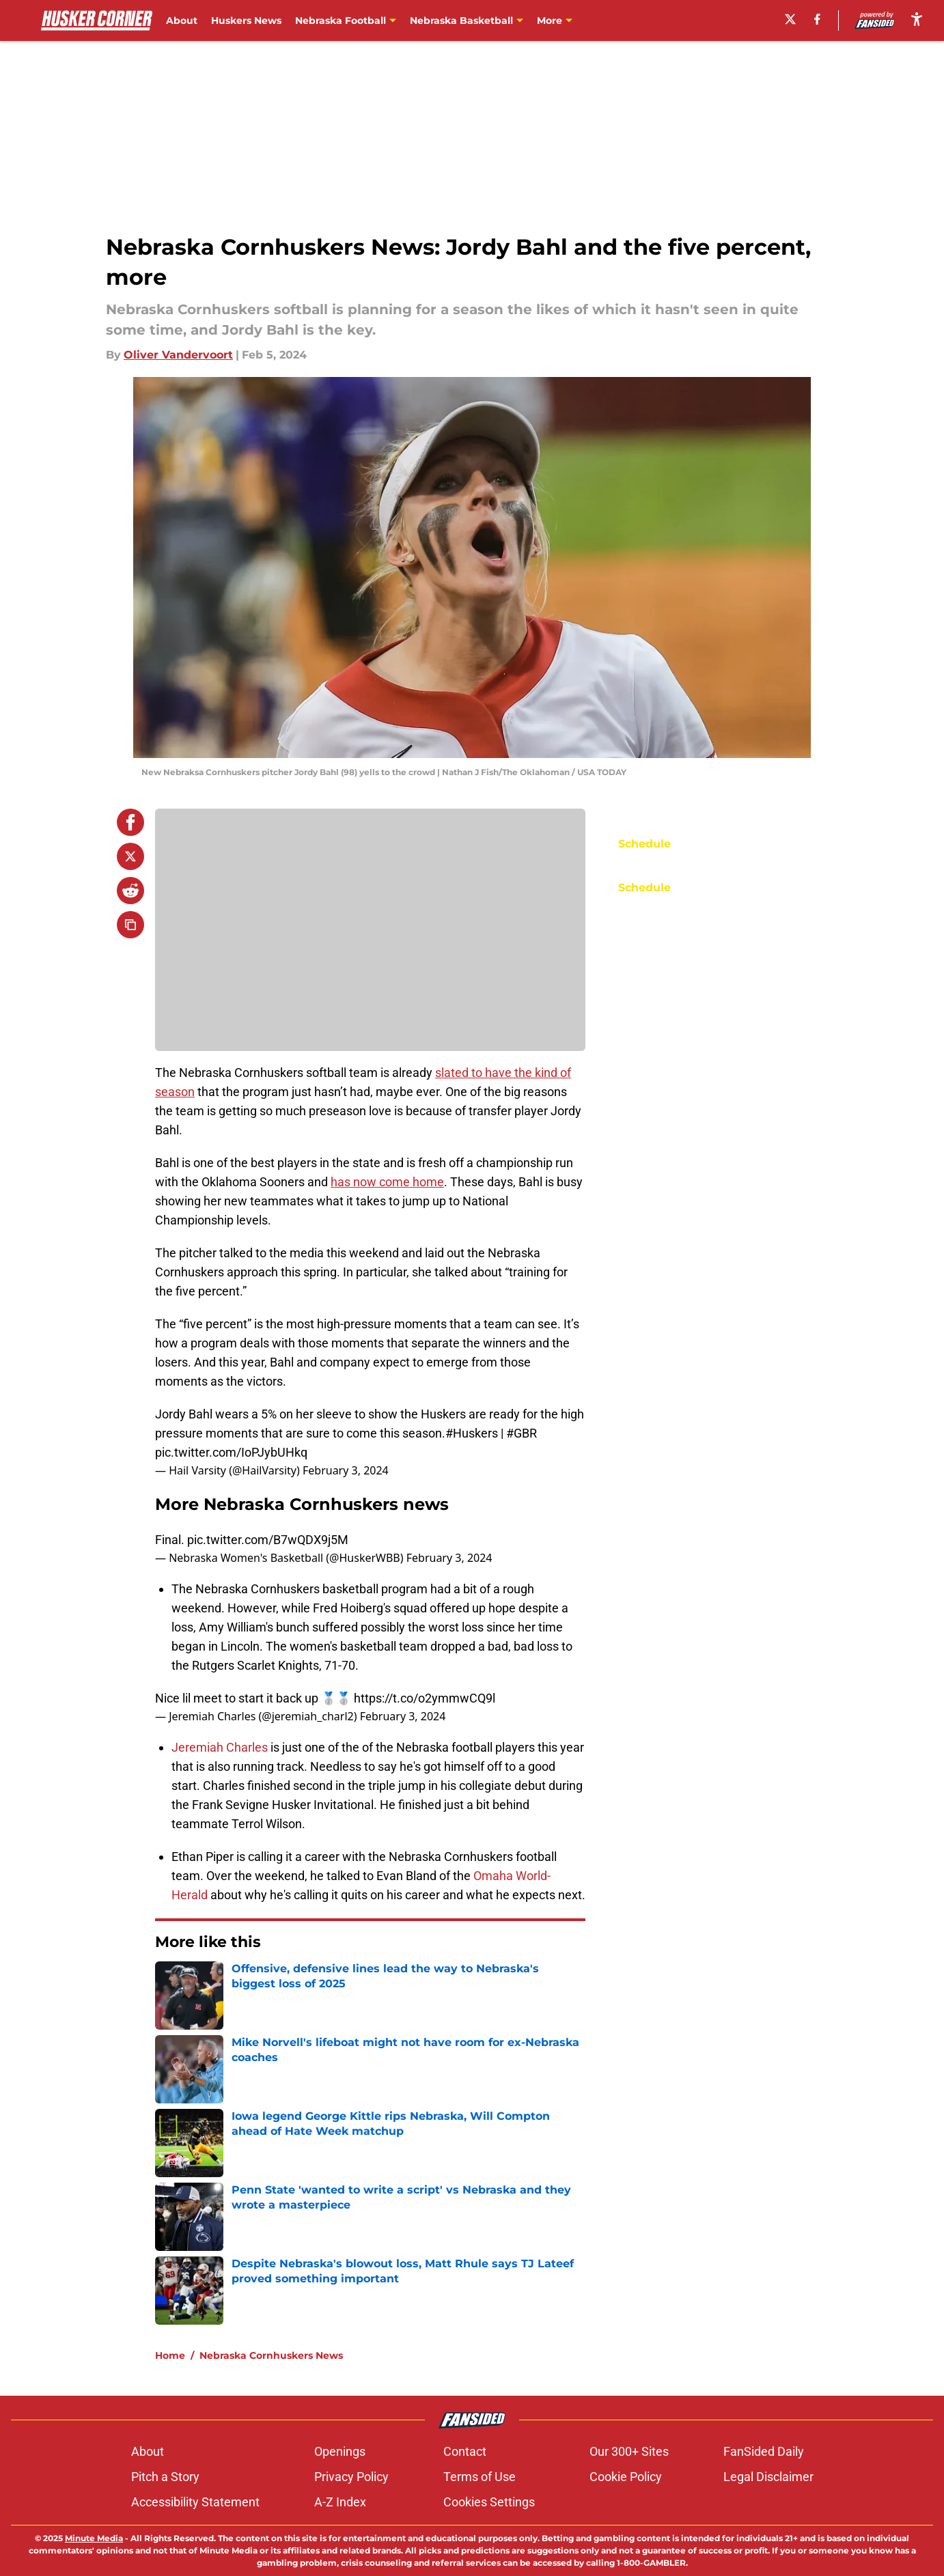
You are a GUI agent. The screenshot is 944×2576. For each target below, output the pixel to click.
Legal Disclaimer (768, 2476)
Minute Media (94, 2538)
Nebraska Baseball (583, 20)
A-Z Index (340, 2502)
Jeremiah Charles (219, 1747)
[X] (790, 19)
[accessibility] (917, 19)
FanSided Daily (763, 2451)
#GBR (521, 1433)
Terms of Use (479, 2476)
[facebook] (817, 19)
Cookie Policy (625, 2476)
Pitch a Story (165, 2476)
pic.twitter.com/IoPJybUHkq (231, 1452)
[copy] (130, 924)
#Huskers (471, 1433)
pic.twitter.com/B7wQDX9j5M (267, 1539)
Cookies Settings (489, 2502)
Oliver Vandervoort (178, 354)
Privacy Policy (351, 2476)
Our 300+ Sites (629, 2451)
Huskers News (246, 20)
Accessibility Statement (195, 2502)
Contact (464, 2451)
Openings (339, 2451)
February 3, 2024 (346, 1470)
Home (170, 2355)
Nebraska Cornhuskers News (271, 2355)
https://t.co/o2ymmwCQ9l (424, 1698)
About (181, 20)
